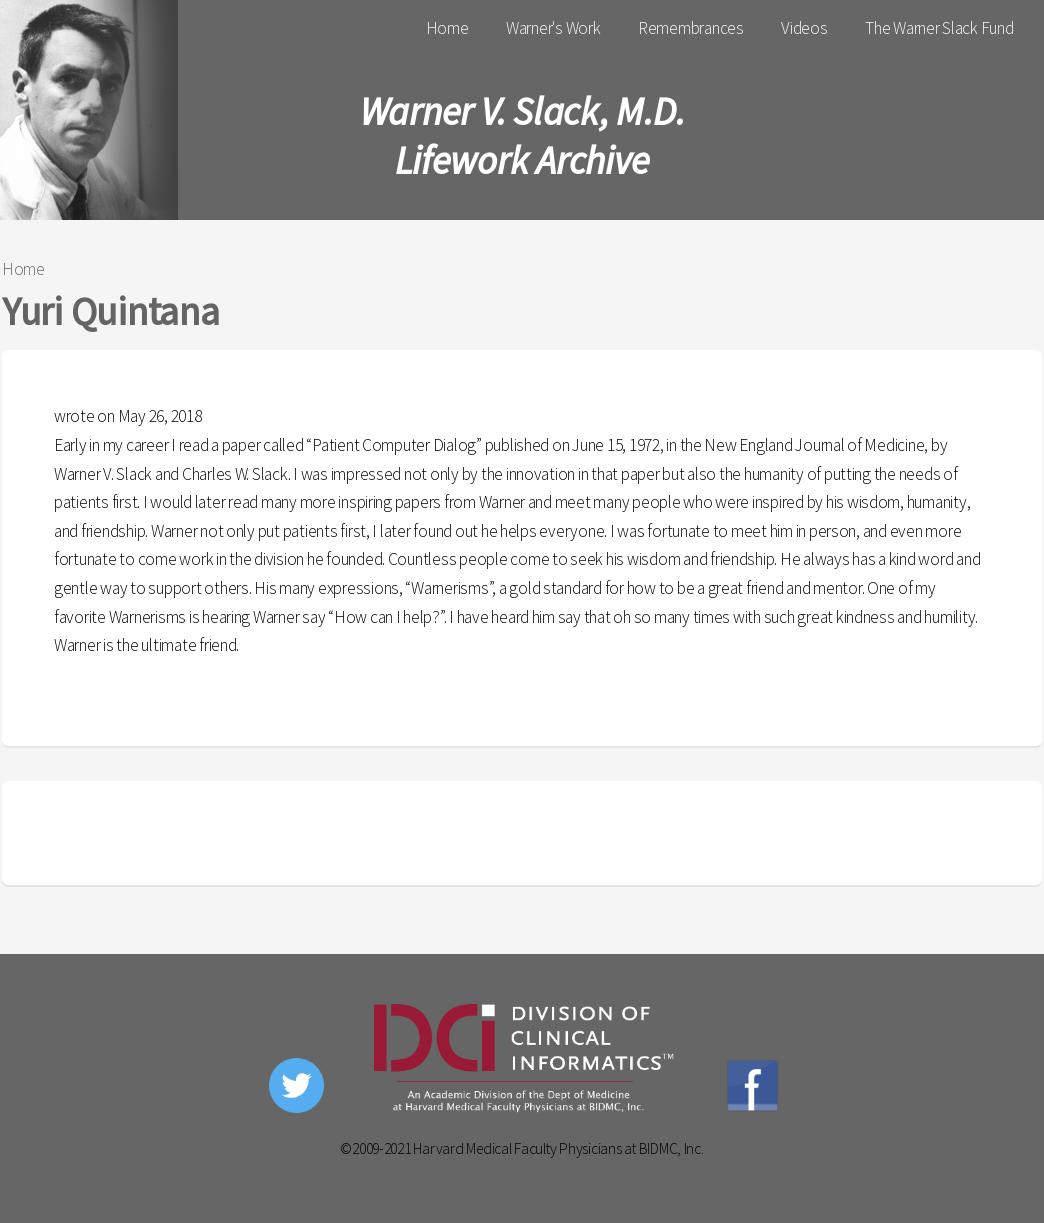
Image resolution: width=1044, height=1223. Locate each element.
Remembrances (691, 28)
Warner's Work (553, 28)
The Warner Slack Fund (939, 28)
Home (447, 28)
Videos (804, 28)
